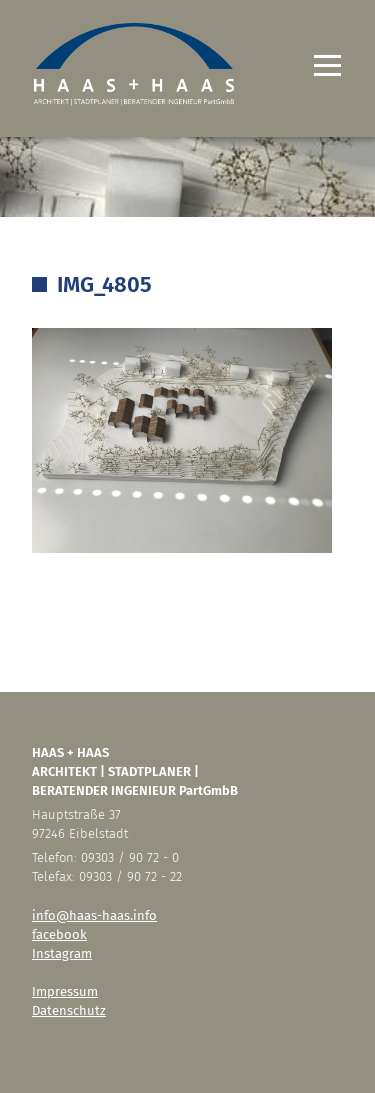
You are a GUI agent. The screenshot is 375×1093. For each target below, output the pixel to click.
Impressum (65, 991)
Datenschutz (69, 1010)
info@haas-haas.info (94, 915)
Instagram (62, 953)
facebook (59, 934)
